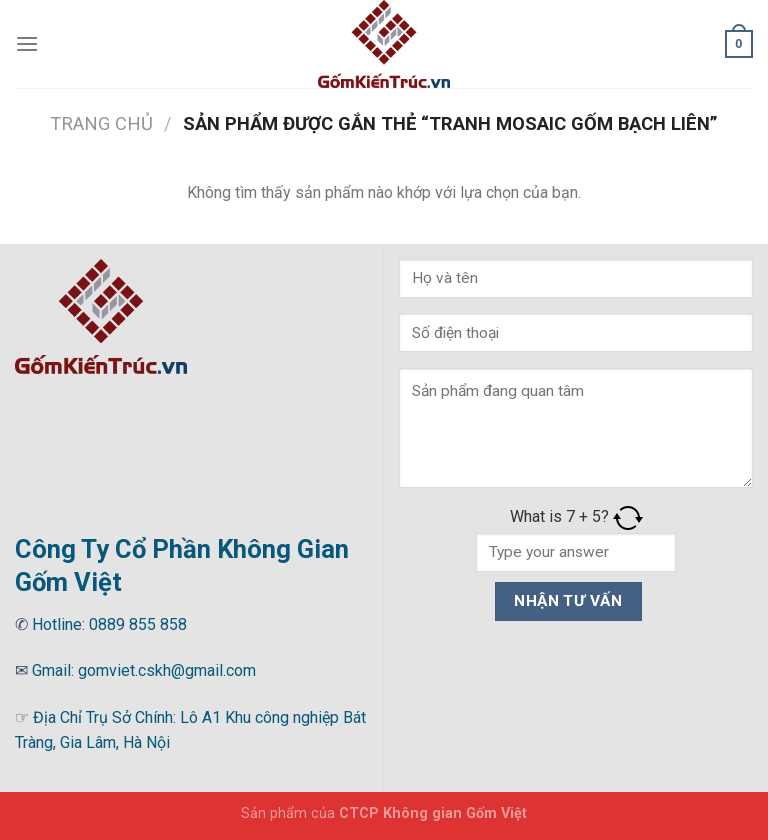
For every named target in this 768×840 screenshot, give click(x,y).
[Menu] (27, 43)
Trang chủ (101, 123)
